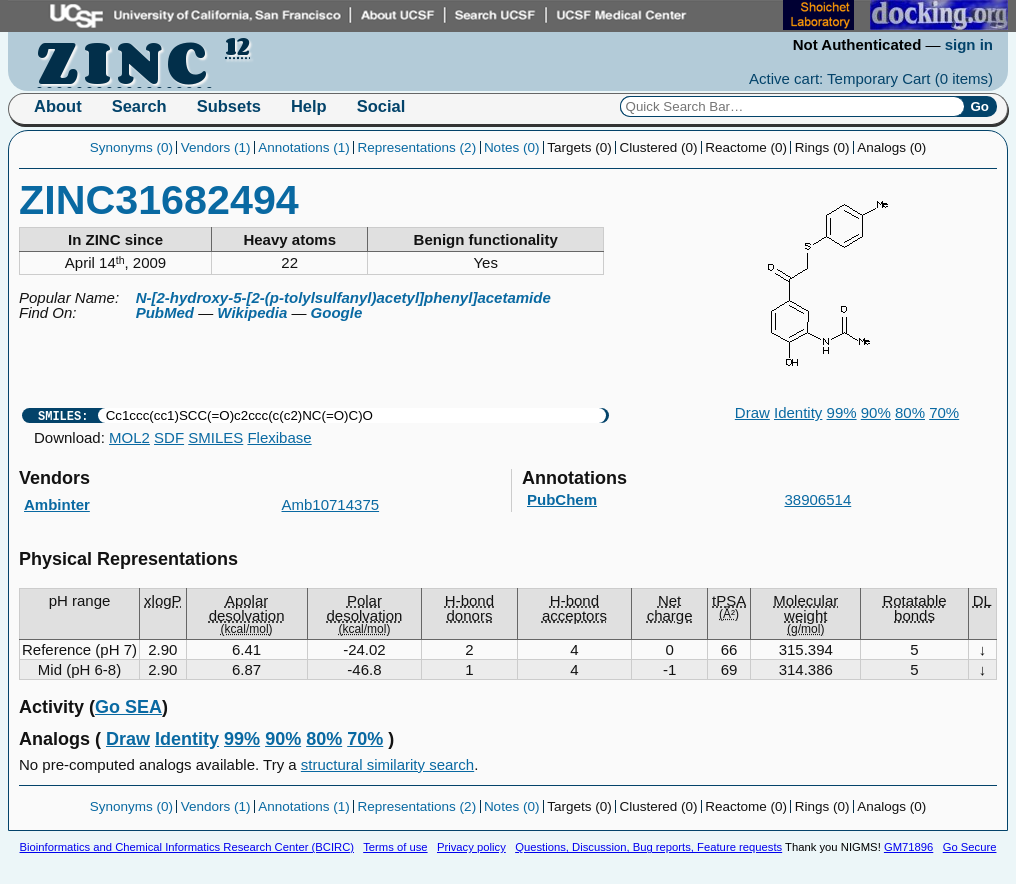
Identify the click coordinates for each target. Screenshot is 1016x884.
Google (337, 312)
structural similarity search (387, 764)
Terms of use (395, 847)
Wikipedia (252, 312)
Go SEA (128, 707)
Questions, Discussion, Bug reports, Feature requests (648, 847)
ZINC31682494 (159, 200)
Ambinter (57, 504)
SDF (169, 437)
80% (910, 412)
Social (381, 106)
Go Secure (970, 847)
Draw (752, 412)
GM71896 (908, 847)
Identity (798, 412)
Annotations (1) (304, 147)
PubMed (165, 312)
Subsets (229, 106)
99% (842, 412)
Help (309, 106)
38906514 (818, 499)
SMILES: (63, 415)
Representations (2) (417, 147)
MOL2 (129, 437)
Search (139, 106)
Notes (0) (512, 147)
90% (876, 412)
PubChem (562, 499)
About (58, 106)
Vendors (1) (216, 147)
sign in (969, 44)
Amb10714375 (331, 504)
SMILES (215, 437)
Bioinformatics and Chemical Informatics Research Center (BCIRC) (187, 847)
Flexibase (279, 437)
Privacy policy (471, 847)
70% (944, 412)
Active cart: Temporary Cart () (871, 78)
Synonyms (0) (131, 147)
